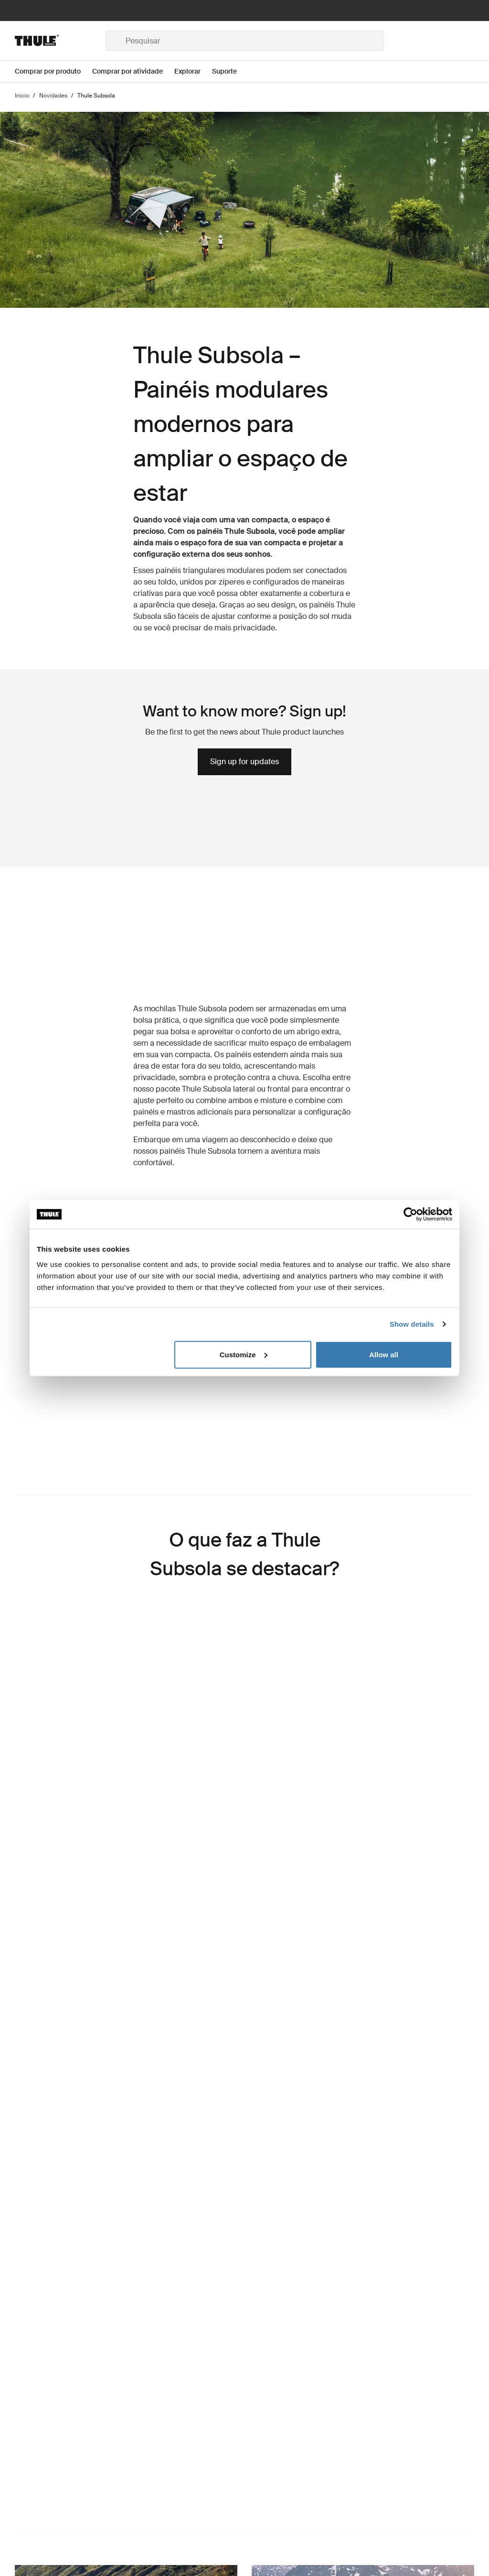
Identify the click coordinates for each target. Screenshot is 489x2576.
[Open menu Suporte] (230, 71)
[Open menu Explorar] (193, 71)
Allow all (383, 1354)
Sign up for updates (244, 762)
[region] (126, 1853)
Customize (243, 1354)
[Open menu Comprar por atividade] (133, 71)
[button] (126, 1852)
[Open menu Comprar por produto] (53, 71)
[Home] (60, 40)
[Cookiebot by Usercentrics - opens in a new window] (410, 1214)
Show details (412, 1324)
